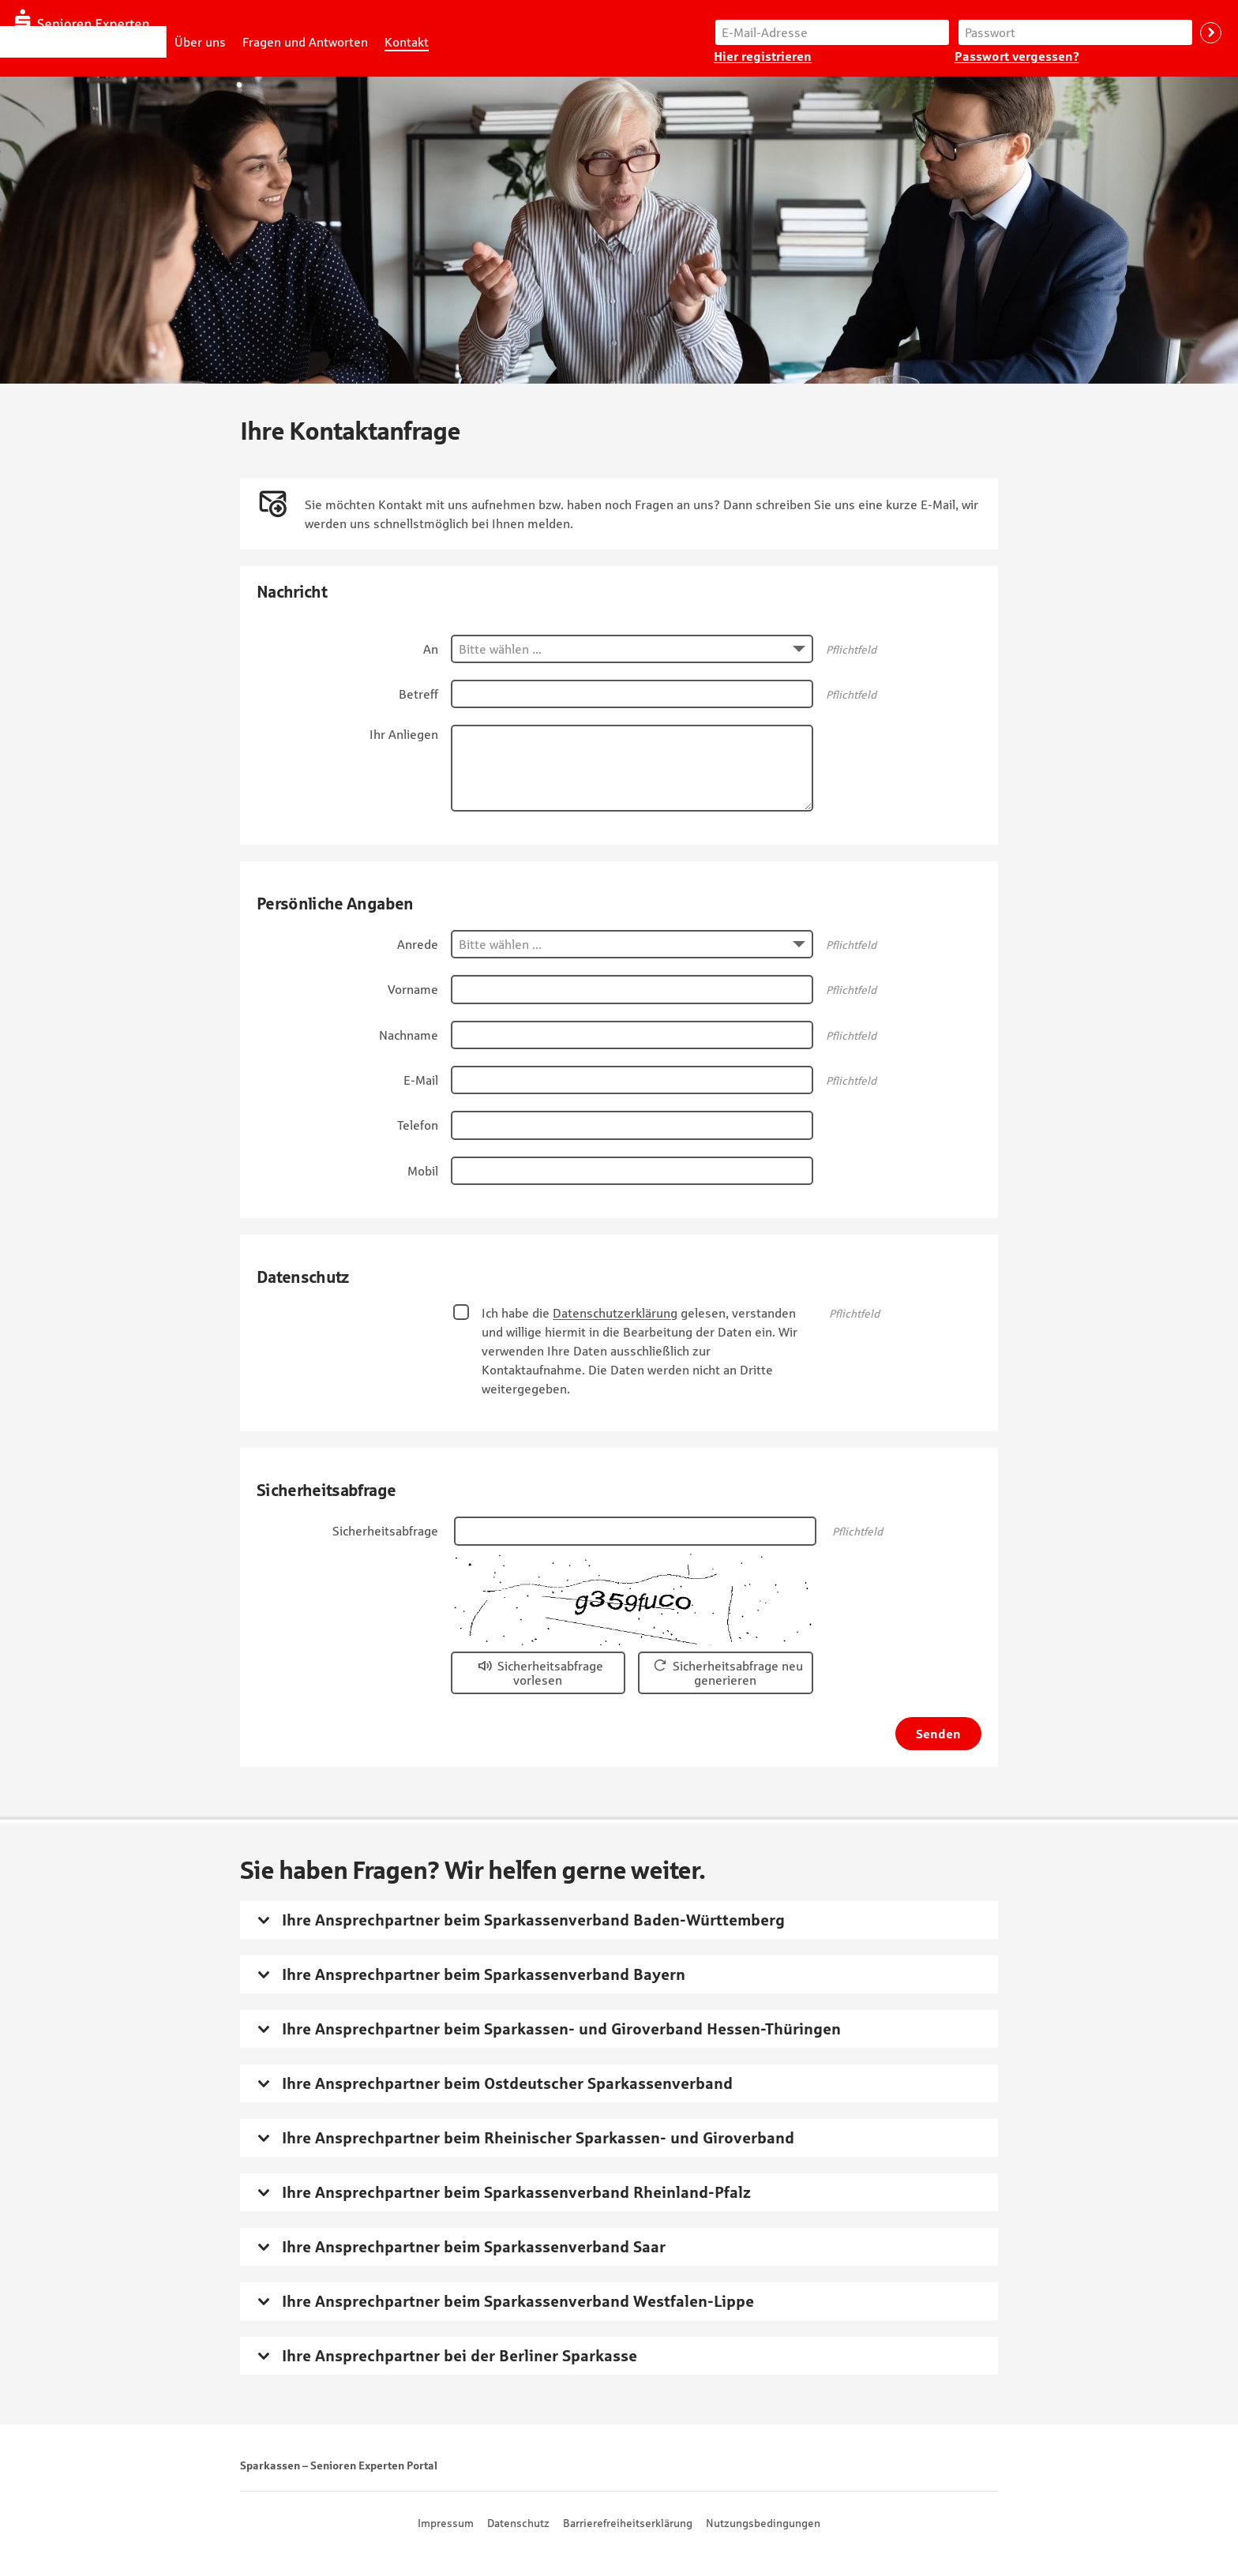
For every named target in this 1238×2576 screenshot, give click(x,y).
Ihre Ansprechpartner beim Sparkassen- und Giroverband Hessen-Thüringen (561, 2029)
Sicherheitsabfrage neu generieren (738, 1673)
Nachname (408, 1035)
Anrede (417, 944)
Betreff (418, 694)
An (430, 649)
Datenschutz (518, 2523)
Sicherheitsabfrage (385, 1531)
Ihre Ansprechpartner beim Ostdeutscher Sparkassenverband (507, 2083)
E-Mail (420, 1080)
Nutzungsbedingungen (763, 2523)
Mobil (422, 1171)
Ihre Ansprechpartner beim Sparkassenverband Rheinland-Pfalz (516, 2192)
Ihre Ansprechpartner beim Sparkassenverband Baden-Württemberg (533, 1920)
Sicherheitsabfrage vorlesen (550, 1673)
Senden (938, 1734)
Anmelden (1210, 32)
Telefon (417, 1125)
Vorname (413, 989)
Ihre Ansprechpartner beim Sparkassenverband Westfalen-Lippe (518, 2301)
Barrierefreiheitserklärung (627, 2523)
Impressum (446, 2523)
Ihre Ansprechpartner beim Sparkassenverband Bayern (483, 1974)
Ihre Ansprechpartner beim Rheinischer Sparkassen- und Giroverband (538, 2138)
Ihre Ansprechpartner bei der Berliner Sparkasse (459, 2355)
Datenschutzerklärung (615, 1313)
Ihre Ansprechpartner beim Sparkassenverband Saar (474, 2246)
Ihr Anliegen (404, 734)
